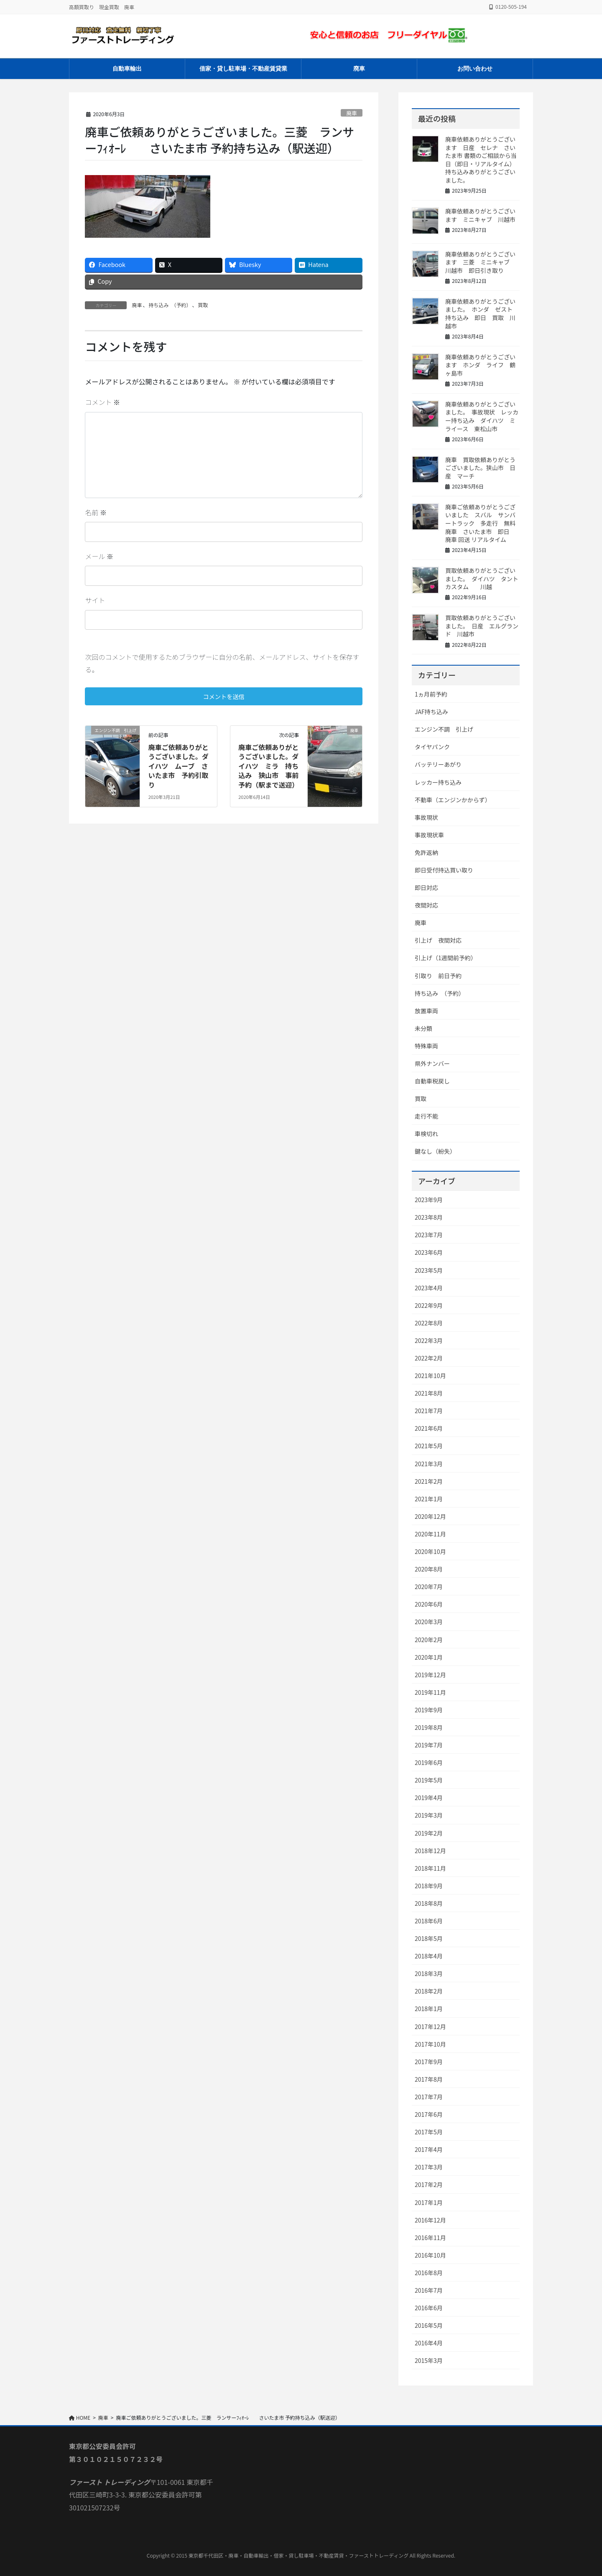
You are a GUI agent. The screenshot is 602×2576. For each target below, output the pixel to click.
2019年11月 (430, 1692)
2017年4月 (429, 2149)
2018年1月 (429, 2008)
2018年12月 (430, 1850)
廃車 (351, 113)
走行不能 (426, 1116)
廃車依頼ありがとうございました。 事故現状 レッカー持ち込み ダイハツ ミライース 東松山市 (481, 416)
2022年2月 (429, 1358)
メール (99, 556)
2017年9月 (429, 2061)
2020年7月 (429, 1586)
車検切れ (426, 1133)
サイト (95, 600)
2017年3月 (429, 2167)
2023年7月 (429, 1235)
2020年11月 (430, 1534)
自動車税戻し (432, 1081)
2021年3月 (429, 1464)
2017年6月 (429, 2114)
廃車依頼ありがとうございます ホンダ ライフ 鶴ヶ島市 (480, 365)
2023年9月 (429, 1199)
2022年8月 (429, 1323)
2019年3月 (429, 1815)
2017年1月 (429, 2202)
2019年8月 (429, 1727)
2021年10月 (430, 1375)
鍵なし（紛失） (435, 1151)
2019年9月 (429, 1710)
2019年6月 (429, 1762)
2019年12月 (430, 1675)
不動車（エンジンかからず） (453, 800)
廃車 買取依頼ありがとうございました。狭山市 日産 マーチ (480, 467)
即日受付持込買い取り (444, 870)
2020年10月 (430, 1551)
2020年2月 (429, 1639)
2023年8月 (429, 1217)
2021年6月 (429, 1428)
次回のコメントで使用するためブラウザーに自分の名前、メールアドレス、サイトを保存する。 (222, 663)
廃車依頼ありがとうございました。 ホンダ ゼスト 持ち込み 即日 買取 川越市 (481, 313)
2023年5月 (429, 1270)
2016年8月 (429, 2272)
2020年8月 (429, 1569)
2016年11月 (430, 2237)
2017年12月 (430, 2026)
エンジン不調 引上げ (444, 729)
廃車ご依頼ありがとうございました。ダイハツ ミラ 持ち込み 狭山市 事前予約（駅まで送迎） (268, 767)
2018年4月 (429, 1956)
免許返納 (426, 852)
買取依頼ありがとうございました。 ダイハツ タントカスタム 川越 (481, 578)
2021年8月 (429, 1393)
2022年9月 (429, 1305)
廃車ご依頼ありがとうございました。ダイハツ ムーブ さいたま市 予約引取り (178, 767)
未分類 (423, 1028)
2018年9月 (429, 1886)
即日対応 (426, 887)
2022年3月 (429, 1340)
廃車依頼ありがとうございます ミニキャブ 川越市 (480, 215)
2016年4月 (429, 2343)
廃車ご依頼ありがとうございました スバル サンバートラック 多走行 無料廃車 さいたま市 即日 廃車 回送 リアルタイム (480, 523)
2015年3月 (429, 2360)
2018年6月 (429, 1921)
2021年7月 (429, 1410)
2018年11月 (430, 1868)
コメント (102, 402)
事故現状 (426, 817)
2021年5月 (429, 1446)
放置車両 (426, 1011)
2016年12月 (430, 2220)
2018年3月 (429, 1973)
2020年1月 (429, 1657)
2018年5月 (429, 1938)
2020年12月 (430, 1516)
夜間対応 (426, 905)
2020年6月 (429, 1604)
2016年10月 (430, 2255)
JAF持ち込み (431, 711)
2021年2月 (429, 1481)
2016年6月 (429, 2308)
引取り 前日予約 (438, 975)
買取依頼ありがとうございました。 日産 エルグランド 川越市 (481, 625)
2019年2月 (429, 1833)
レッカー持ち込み (438, 782)
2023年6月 (429, 1252)
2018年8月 (429, 1903)
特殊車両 (426, 1046)
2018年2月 (429, 1991)
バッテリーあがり (438, 764)
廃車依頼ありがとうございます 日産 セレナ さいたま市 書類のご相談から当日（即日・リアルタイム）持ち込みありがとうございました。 (481, 159)
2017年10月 (430, 2044)
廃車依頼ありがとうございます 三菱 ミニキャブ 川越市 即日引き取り (480, 262)
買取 (203, 304)
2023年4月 (429, 1288)
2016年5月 (429, 2325)
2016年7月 (429, 2290)
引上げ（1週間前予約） (446, 958)
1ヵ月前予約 (431, 694)
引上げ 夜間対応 (438, 940)
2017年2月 (429, 2184)
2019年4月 (429, 1797)
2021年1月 (429, 1499)
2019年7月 (429, 1745)
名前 (96, 512)
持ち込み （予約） (169, 304)
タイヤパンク (432, 747)
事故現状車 (429, 835)
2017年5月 (429, 2132)
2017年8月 (429, 2079)
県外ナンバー (432, 1063)
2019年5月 (429, 1780)
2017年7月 (429, 2097)
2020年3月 (429, 1621)
